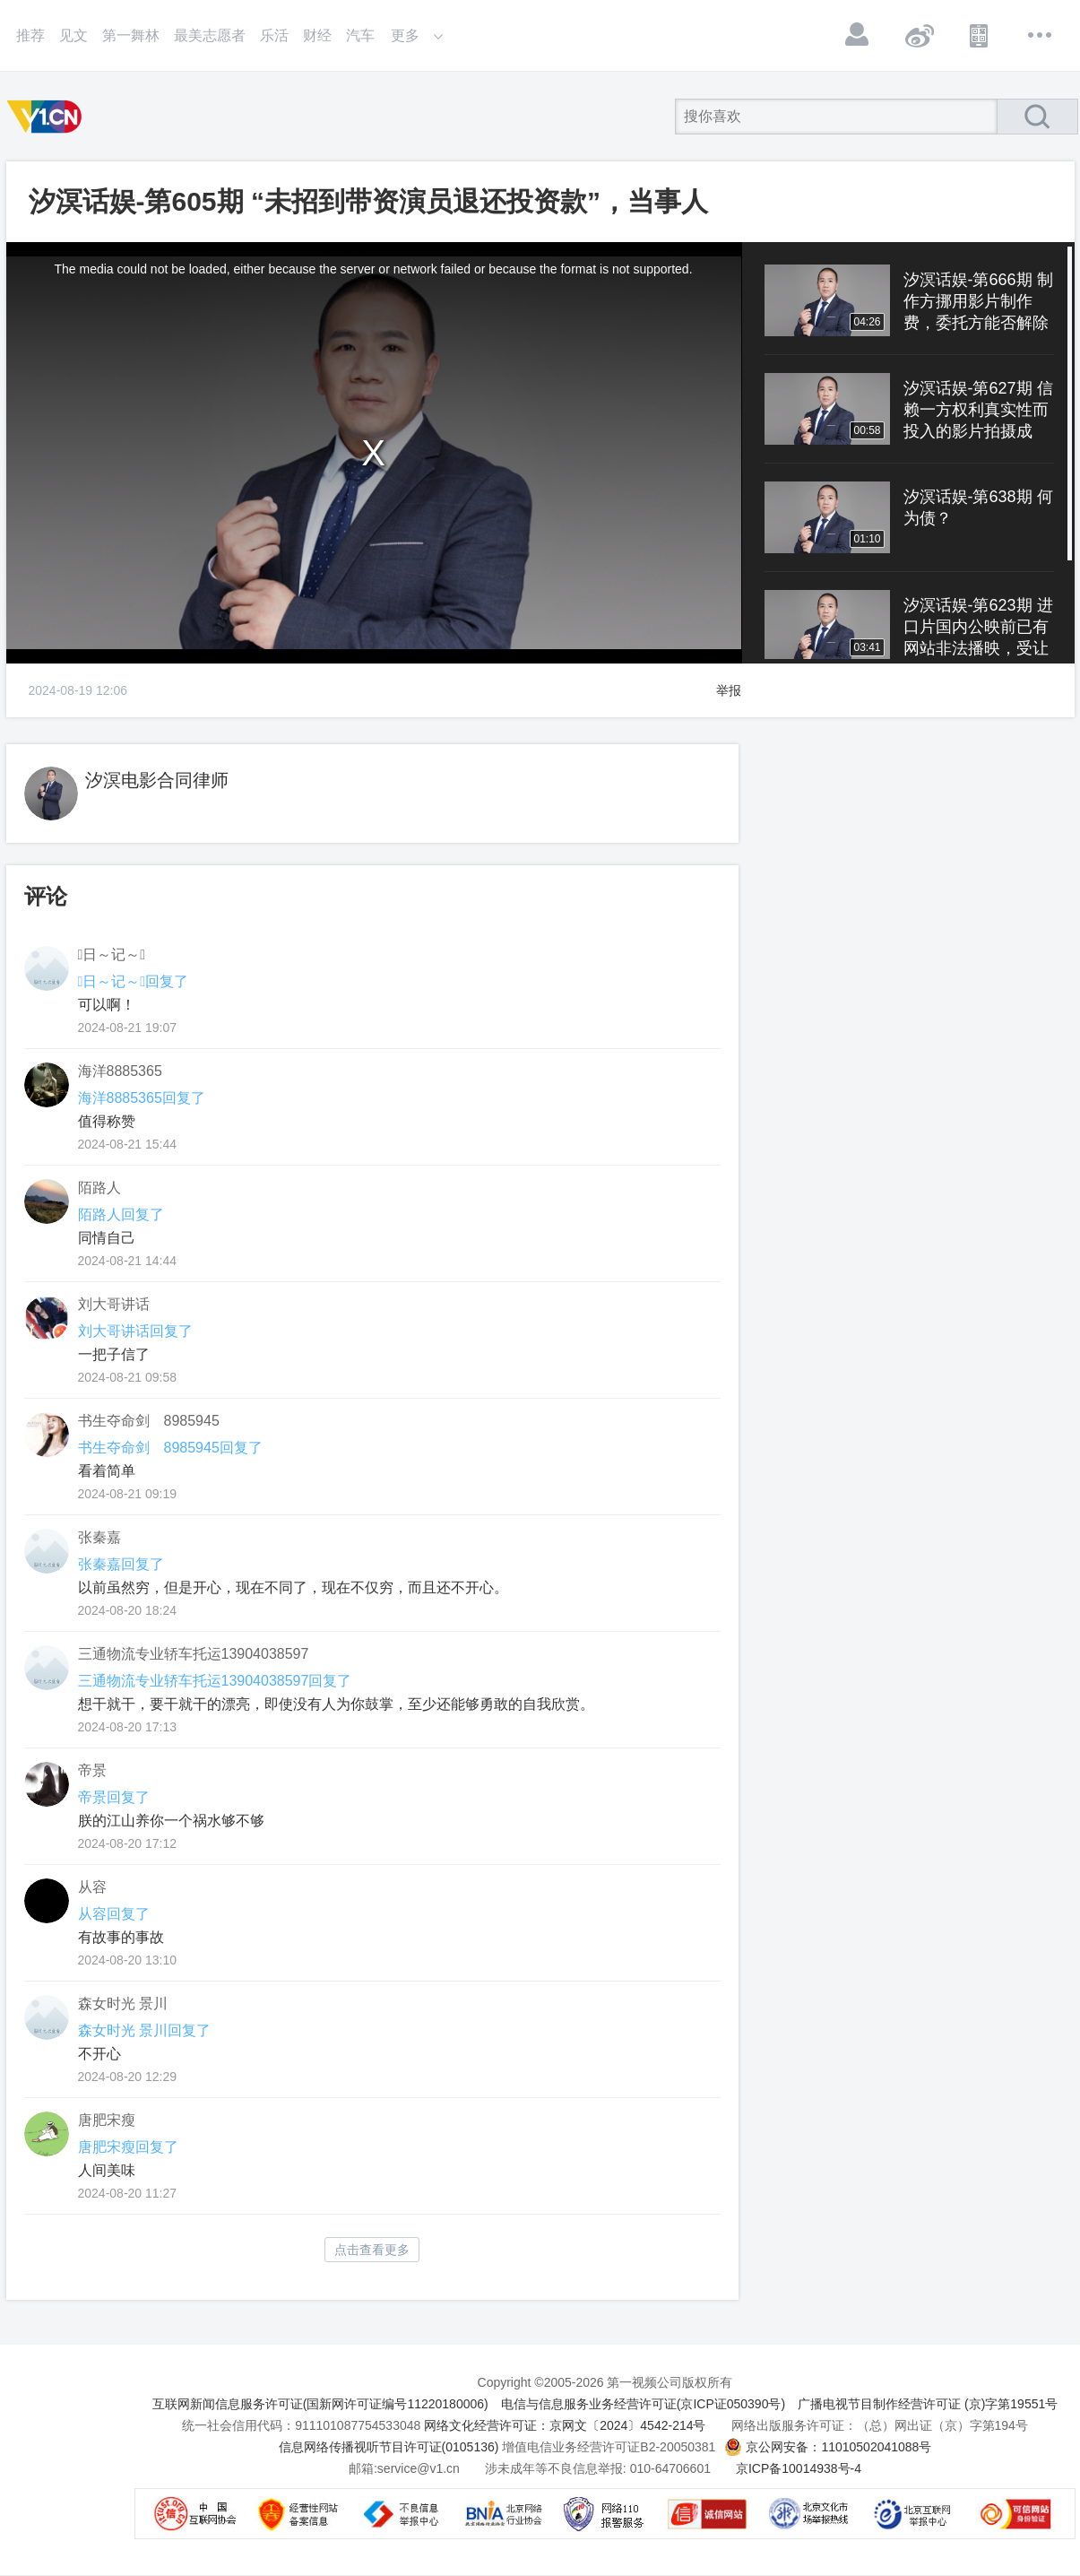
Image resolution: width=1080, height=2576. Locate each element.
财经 (317, 35)
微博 (918, 35)
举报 (728, 690)
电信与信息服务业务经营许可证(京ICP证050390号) (643, 2404)
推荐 (30, 35)
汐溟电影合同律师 (157, 780)
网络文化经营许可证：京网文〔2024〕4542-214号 (564, 2425)
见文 (73, 35)
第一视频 (47, 116)
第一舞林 (131, 35)
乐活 (274, 35)
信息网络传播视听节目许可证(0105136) (389, 2447)
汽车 (360, 35)
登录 (857, 35)
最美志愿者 (210, 35)
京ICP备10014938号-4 (798, 2468)
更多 (1040, 35)
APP (979, 35)
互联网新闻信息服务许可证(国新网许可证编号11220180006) (320, 2404)
